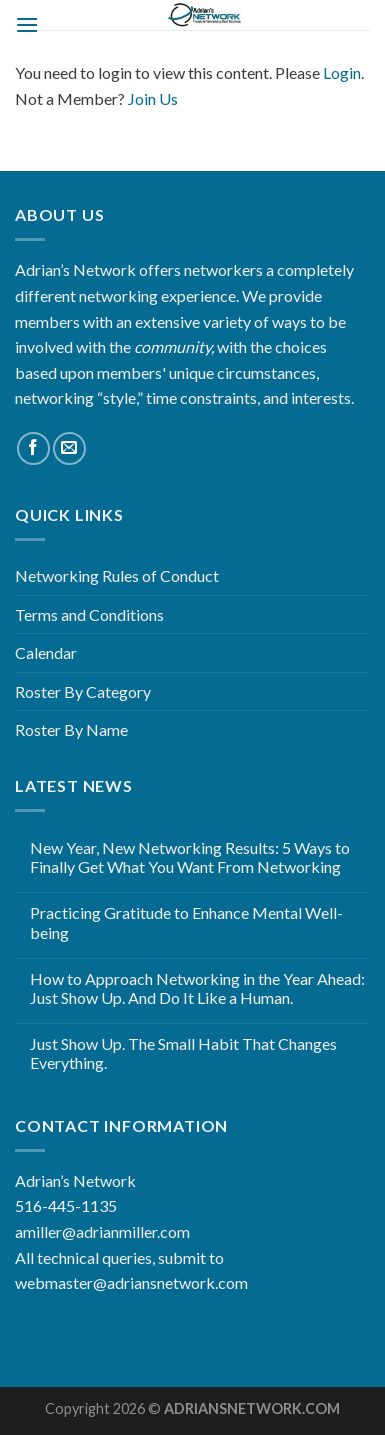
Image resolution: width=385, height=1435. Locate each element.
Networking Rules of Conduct (117, 575)
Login (342, 72)
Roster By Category (83, 691)
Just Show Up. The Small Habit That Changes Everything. (183, 1053)
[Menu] (27, 24)
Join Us (153, 98)
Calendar (46, 652)
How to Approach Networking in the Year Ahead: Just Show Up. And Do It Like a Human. (197, 988)
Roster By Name (71, 729)
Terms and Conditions (89, 614)
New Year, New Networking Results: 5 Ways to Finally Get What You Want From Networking (190, 857)
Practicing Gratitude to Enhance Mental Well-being (186, 922)
